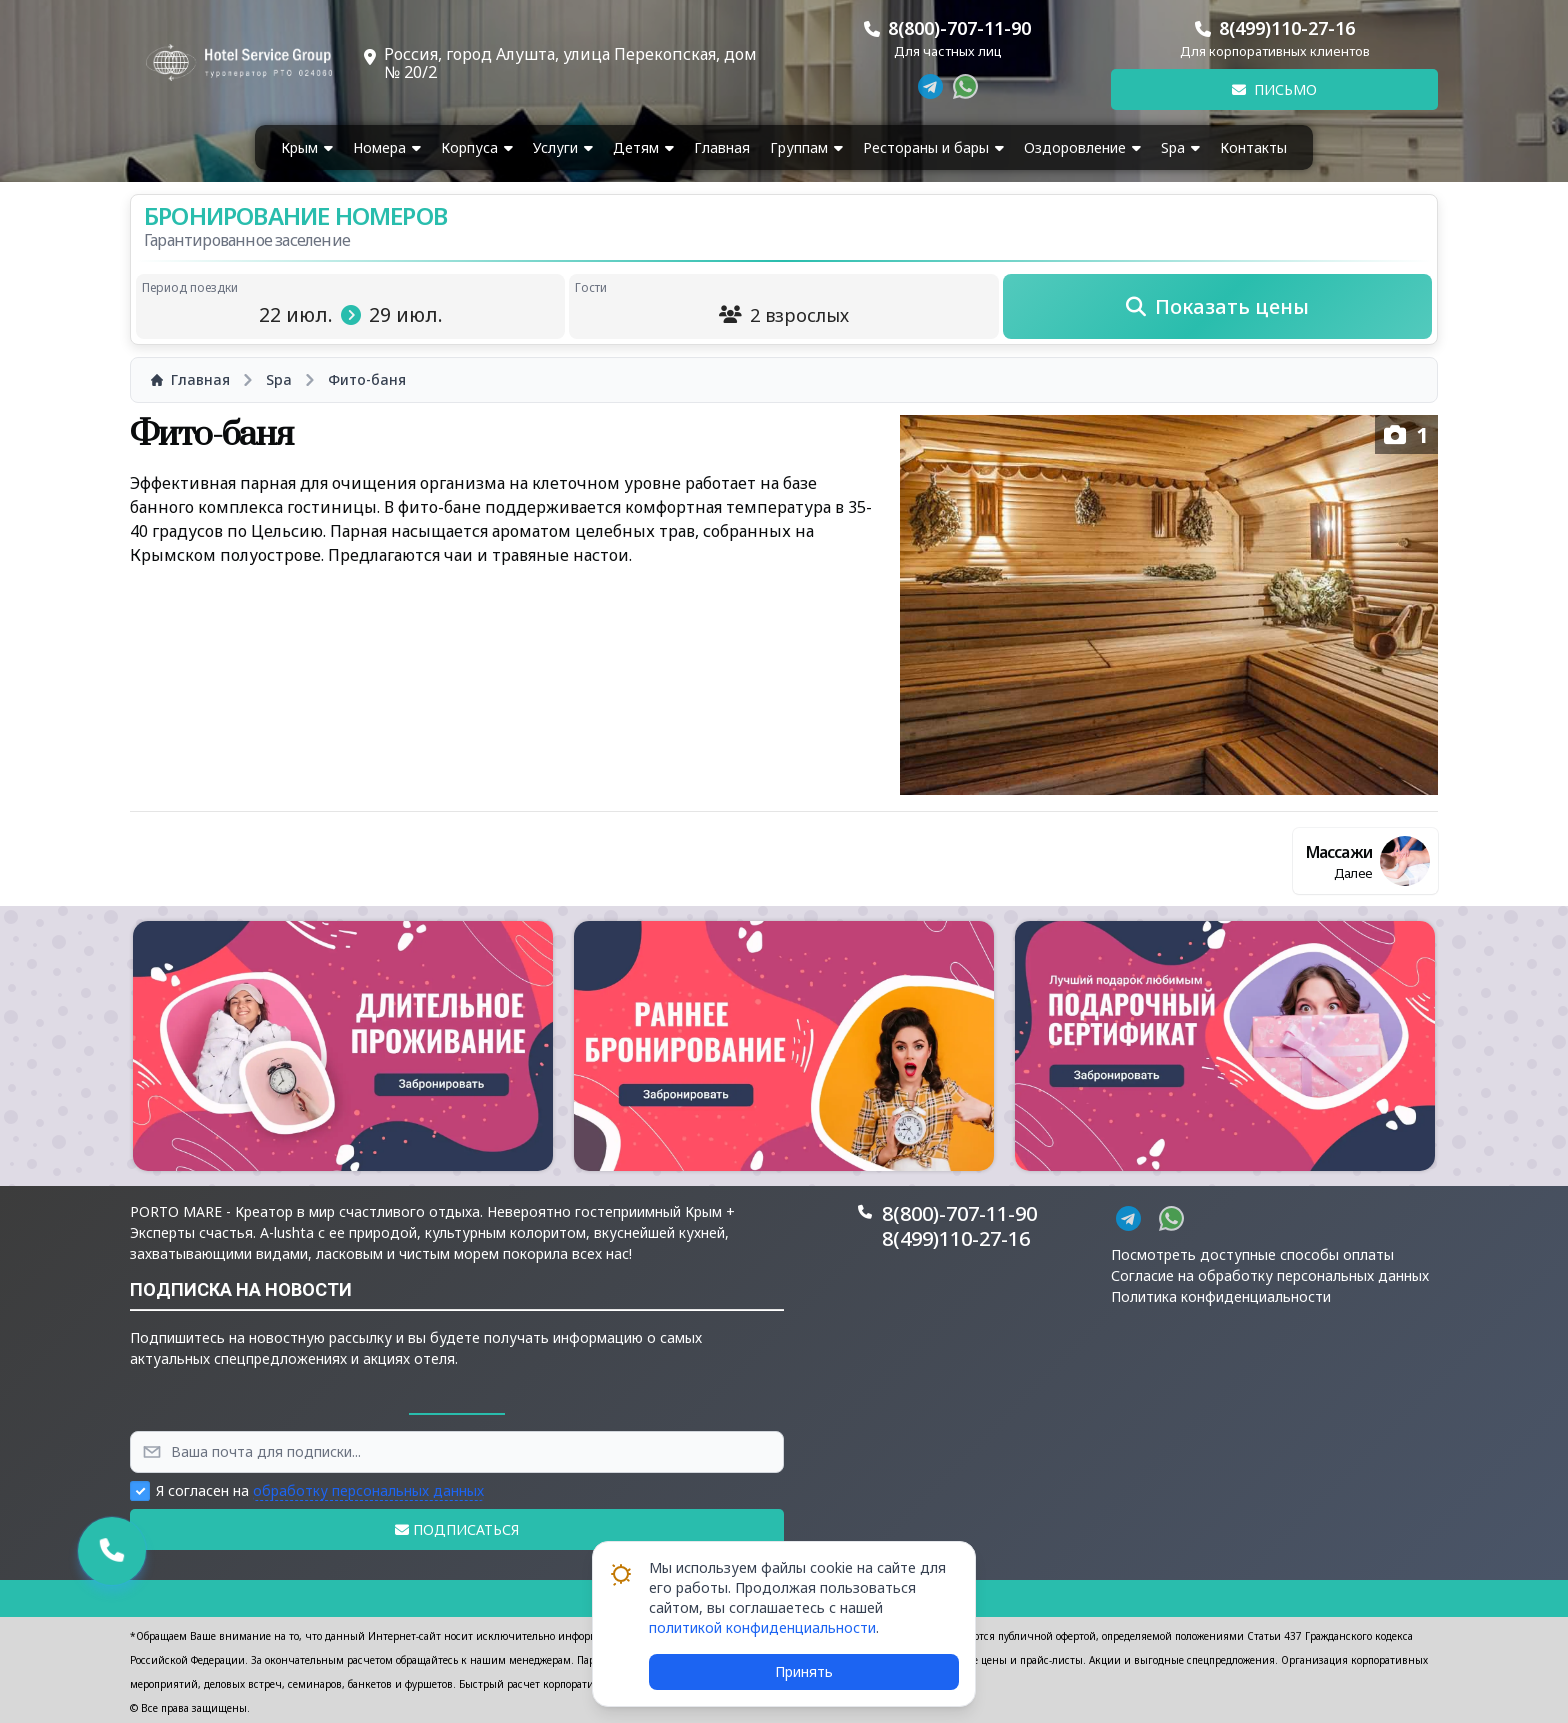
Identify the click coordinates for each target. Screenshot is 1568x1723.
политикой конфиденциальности (762, 1627)
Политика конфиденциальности (1221, 1296)
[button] (343, 1046)
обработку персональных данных (368, 1490)
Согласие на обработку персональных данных (1270, 1275)
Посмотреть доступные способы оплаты (1252, 1254)
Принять (804, 1671)
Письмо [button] (1274, 89)
